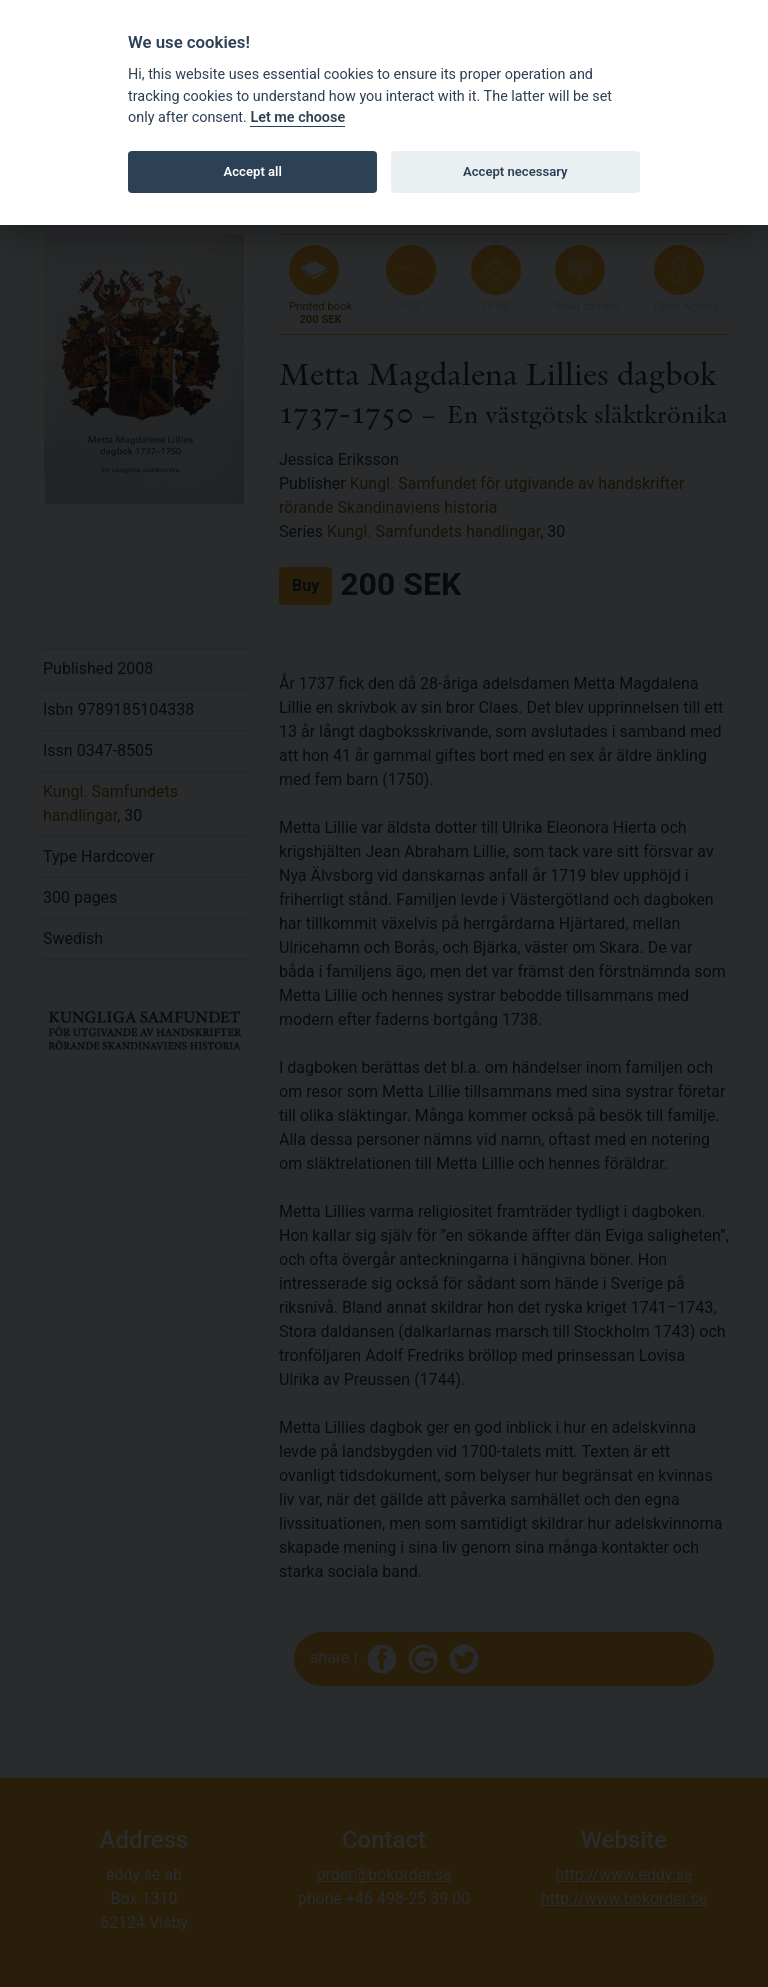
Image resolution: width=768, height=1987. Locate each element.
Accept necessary (515, 171)
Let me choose (297, 117)
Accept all (253, 171)
